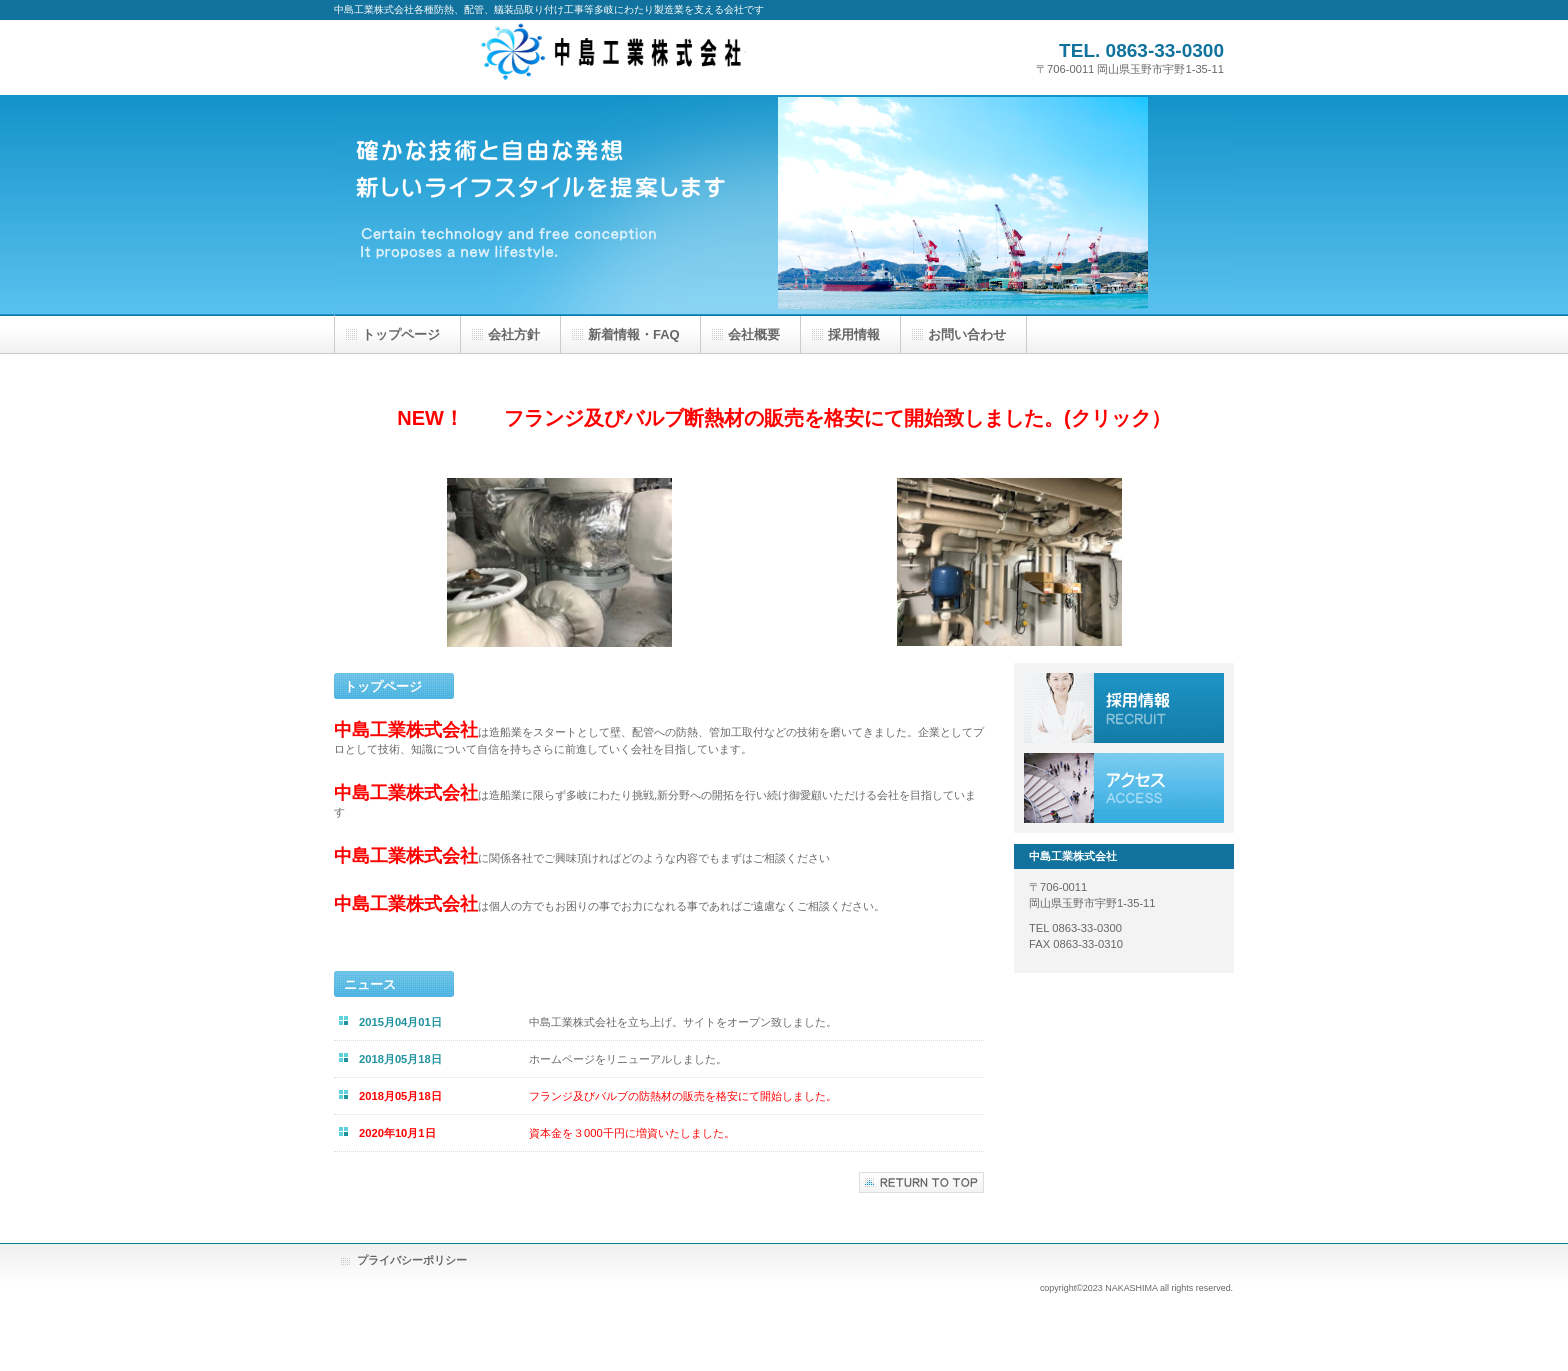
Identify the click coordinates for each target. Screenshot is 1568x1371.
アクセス (1124, 788)
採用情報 (1124, 708)
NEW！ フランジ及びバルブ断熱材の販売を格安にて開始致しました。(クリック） (783, 418)
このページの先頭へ (921, 1182)
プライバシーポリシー (412, 1260)
